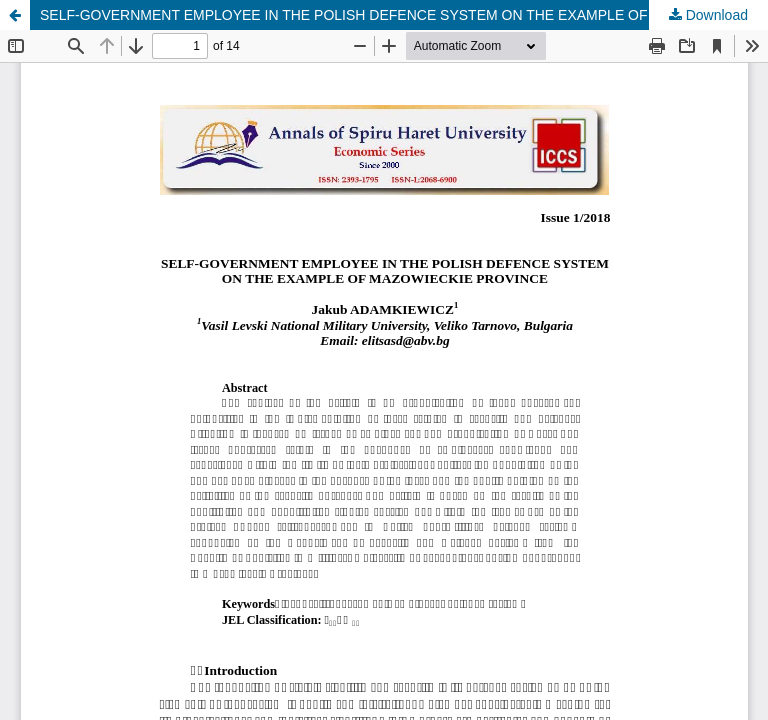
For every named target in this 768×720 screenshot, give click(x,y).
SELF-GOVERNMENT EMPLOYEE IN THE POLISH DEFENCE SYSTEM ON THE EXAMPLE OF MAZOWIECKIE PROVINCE (404, 15)
